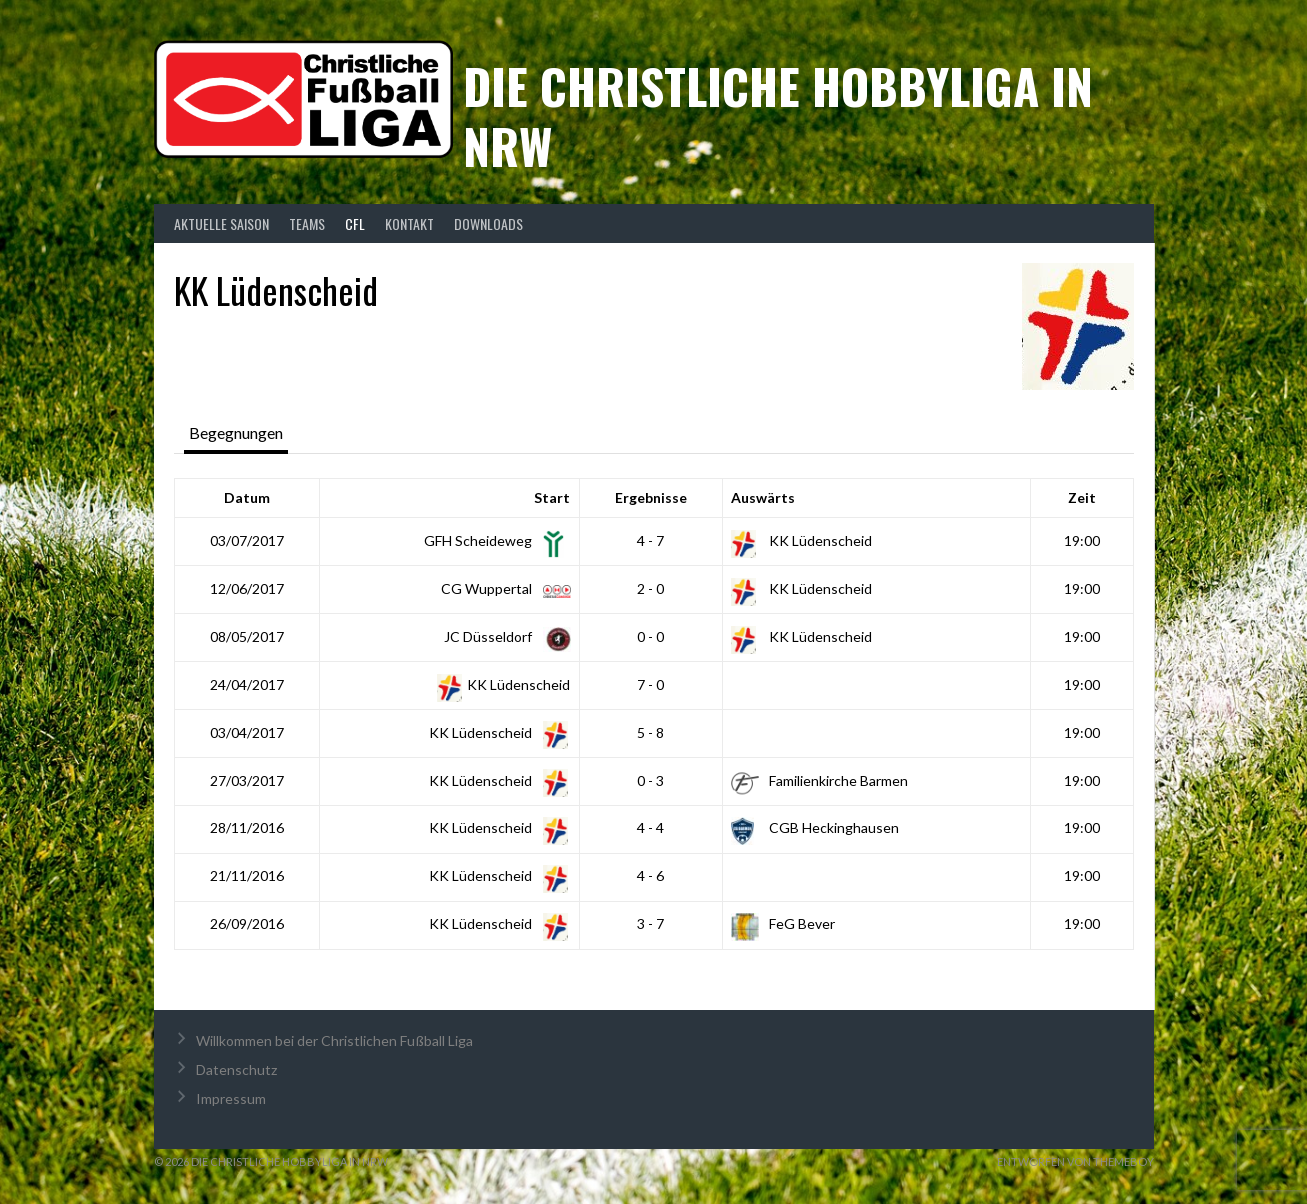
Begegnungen (236, 432)
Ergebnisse (651, 497)
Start (552, 497)
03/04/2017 (247, 732)
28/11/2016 (247, 827)
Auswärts (763, 497)
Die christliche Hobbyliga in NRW (778, 115)
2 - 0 (650, 588)
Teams (307, 223)
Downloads (488, 223)
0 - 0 (650, 636)
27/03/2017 (247, 780)
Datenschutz (236, 1069)
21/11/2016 (247, 875)
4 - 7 (650, 540)
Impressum (231, 1098)
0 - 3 (650, 780)
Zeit (1082, 497)
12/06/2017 (247, 588)
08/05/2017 (247, 636)
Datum (247, 497)
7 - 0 (650, 684)
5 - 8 (650, 732)
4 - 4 (650, 827)
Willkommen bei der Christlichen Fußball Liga (334, 1040)
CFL (355, 223)
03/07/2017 (247, 540)
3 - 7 (650, 923)
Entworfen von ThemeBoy (1075, 1161)
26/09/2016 (247, 923)
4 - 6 (650, 875)
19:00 (1082, 540)
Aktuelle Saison (221, 223)
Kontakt (409, 223)
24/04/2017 (247, 684)
